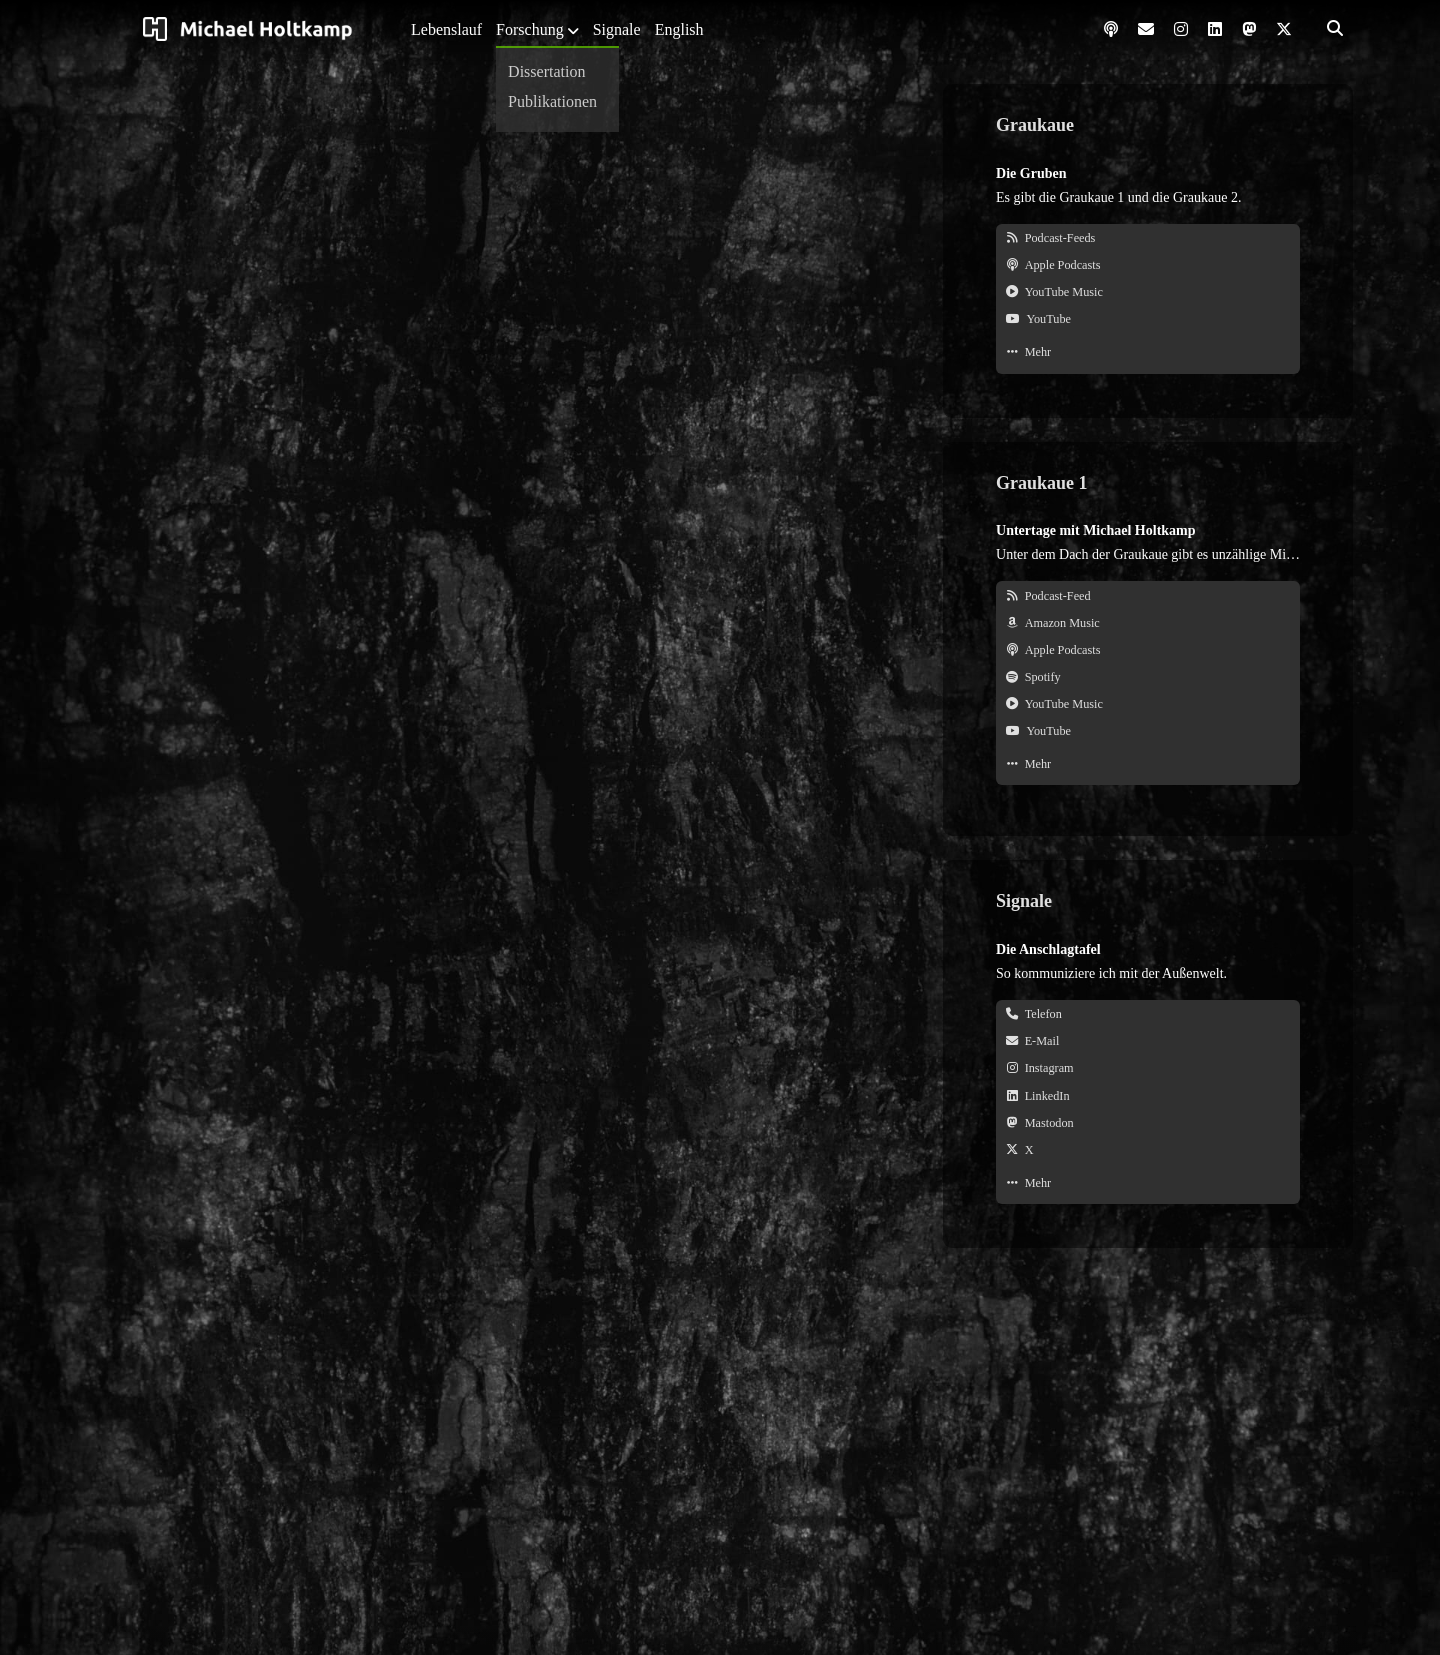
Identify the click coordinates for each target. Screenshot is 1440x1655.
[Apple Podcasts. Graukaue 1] (1148, 650)
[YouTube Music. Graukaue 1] (1148, 704)
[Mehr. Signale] (1148, 1183)
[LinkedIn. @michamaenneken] (1148, 1096)
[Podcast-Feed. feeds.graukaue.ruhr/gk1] (1148, 595)
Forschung (530, 29)
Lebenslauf (446, 29)
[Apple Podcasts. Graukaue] (1148, 265)
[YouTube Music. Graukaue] (1148, 292)
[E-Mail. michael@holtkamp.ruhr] (1148, 1041)
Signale (617, 29)
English (679, 29)
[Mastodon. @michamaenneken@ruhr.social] (1148, 1123)
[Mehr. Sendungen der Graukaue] (1148, 352)
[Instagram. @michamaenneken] (1148, 1068)
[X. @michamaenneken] (1148, 1150)
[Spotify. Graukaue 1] (1148, 677)
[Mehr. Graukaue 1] (1148, 764)
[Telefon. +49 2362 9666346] (1148, 1014)
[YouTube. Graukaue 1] (1148, 731)
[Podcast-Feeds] (1148, 238)
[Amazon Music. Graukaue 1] (1148, 623)
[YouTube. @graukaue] (1148, 319)
